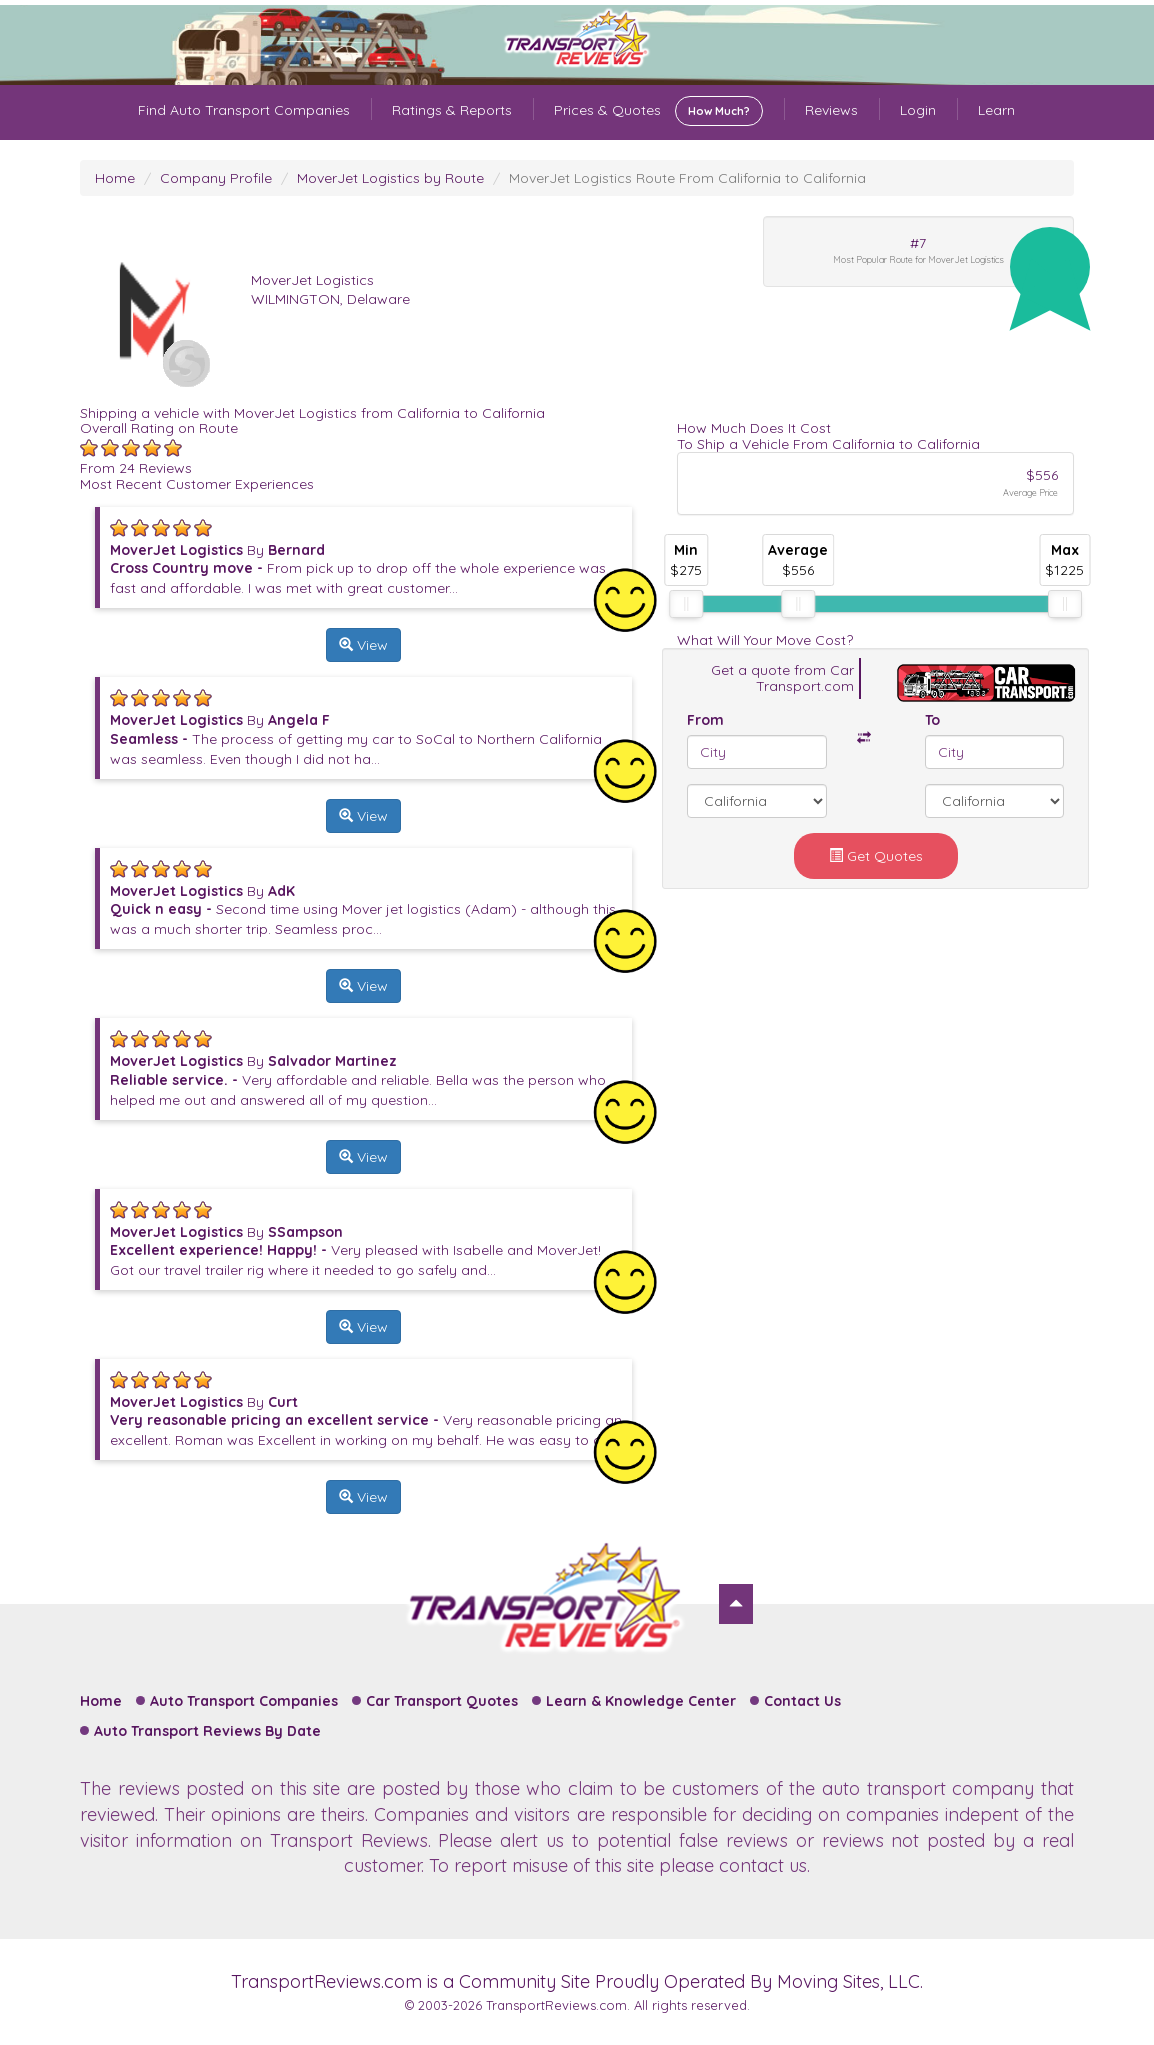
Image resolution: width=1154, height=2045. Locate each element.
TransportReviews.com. (558, 2005)
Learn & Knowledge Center (641, 1701)
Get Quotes (876, 856)
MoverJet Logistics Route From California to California (687, 178)
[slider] (686, 604)
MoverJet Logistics (312, 280)
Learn (996, 110)
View (363, 645)
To (932, 720)
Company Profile (216, 178)
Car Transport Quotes (442, 1701)
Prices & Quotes (658, 111)
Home (115, 178)
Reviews (831, 110)
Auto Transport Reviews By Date (207, 1731)
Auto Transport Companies (244, 1701)
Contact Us (802, 1701)
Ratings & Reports (452, 110)
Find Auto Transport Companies (244, 110)
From (705, 720)
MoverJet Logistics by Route (390, 178)
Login (918, 110)
